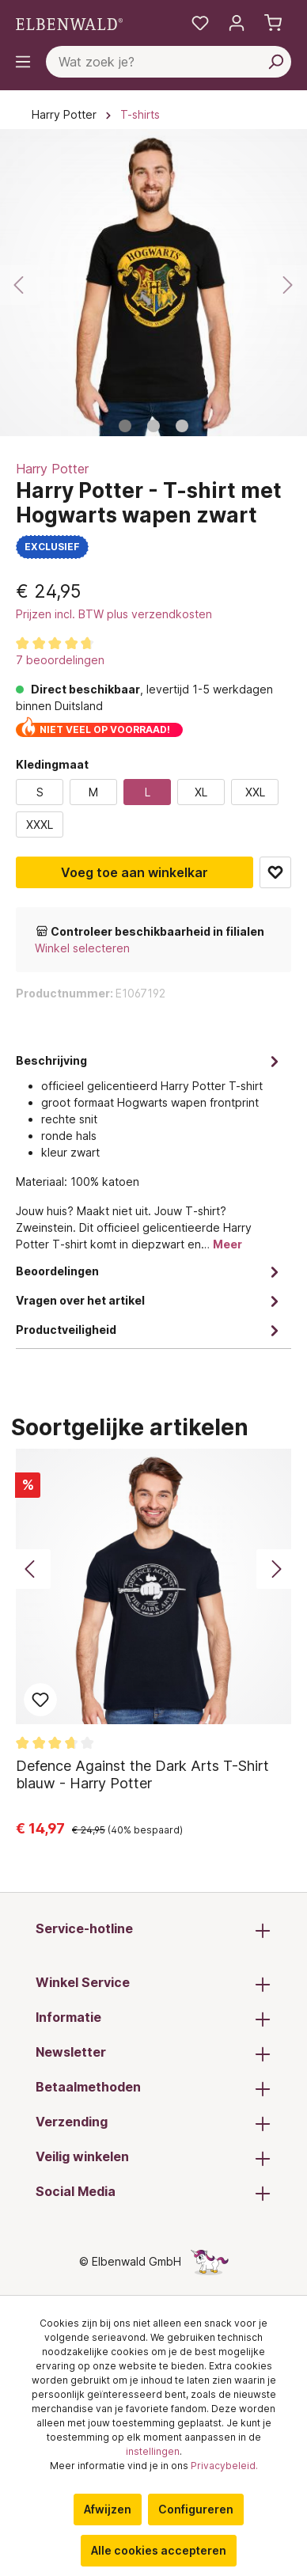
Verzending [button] (153, 2123)
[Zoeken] (275, 61)
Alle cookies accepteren (158, 2550)
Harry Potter (52, 469)
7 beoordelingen (60, 660)
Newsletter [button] (153, 2053)
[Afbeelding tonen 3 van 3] (182, 426)
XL (201, 792)
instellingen (153, 2451)
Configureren (195, 2509)
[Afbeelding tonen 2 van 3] (153, 426)
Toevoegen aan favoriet (275, 872)
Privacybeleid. (224, 2466)
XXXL (39, 824)
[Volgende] (287, 285)
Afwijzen (107, 2509)
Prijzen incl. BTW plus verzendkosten (114, 614)
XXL (255, 792)
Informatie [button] (153, 2019)
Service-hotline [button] (153, 1930)
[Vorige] (20, 285)
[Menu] (23, 61)
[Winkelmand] (273, 23)
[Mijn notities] (200, 23)
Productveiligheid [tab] (149, 1329)
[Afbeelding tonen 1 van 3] (125, 426)
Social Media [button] (153, 2193)
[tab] (149, 1151)
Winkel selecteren (82, 948)
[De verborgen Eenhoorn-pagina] (210, 2261)
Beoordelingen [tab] (149, 1271)
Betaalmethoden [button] (153, 2088)
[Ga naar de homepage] (69, 23)
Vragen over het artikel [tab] (149, 1300)
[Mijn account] (236, 23)
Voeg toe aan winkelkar (134, 872)
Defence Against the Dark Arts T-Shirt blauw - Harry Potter (142, 1774)
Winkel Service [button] (153, 1984)
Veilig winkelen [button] (153, 2158)
